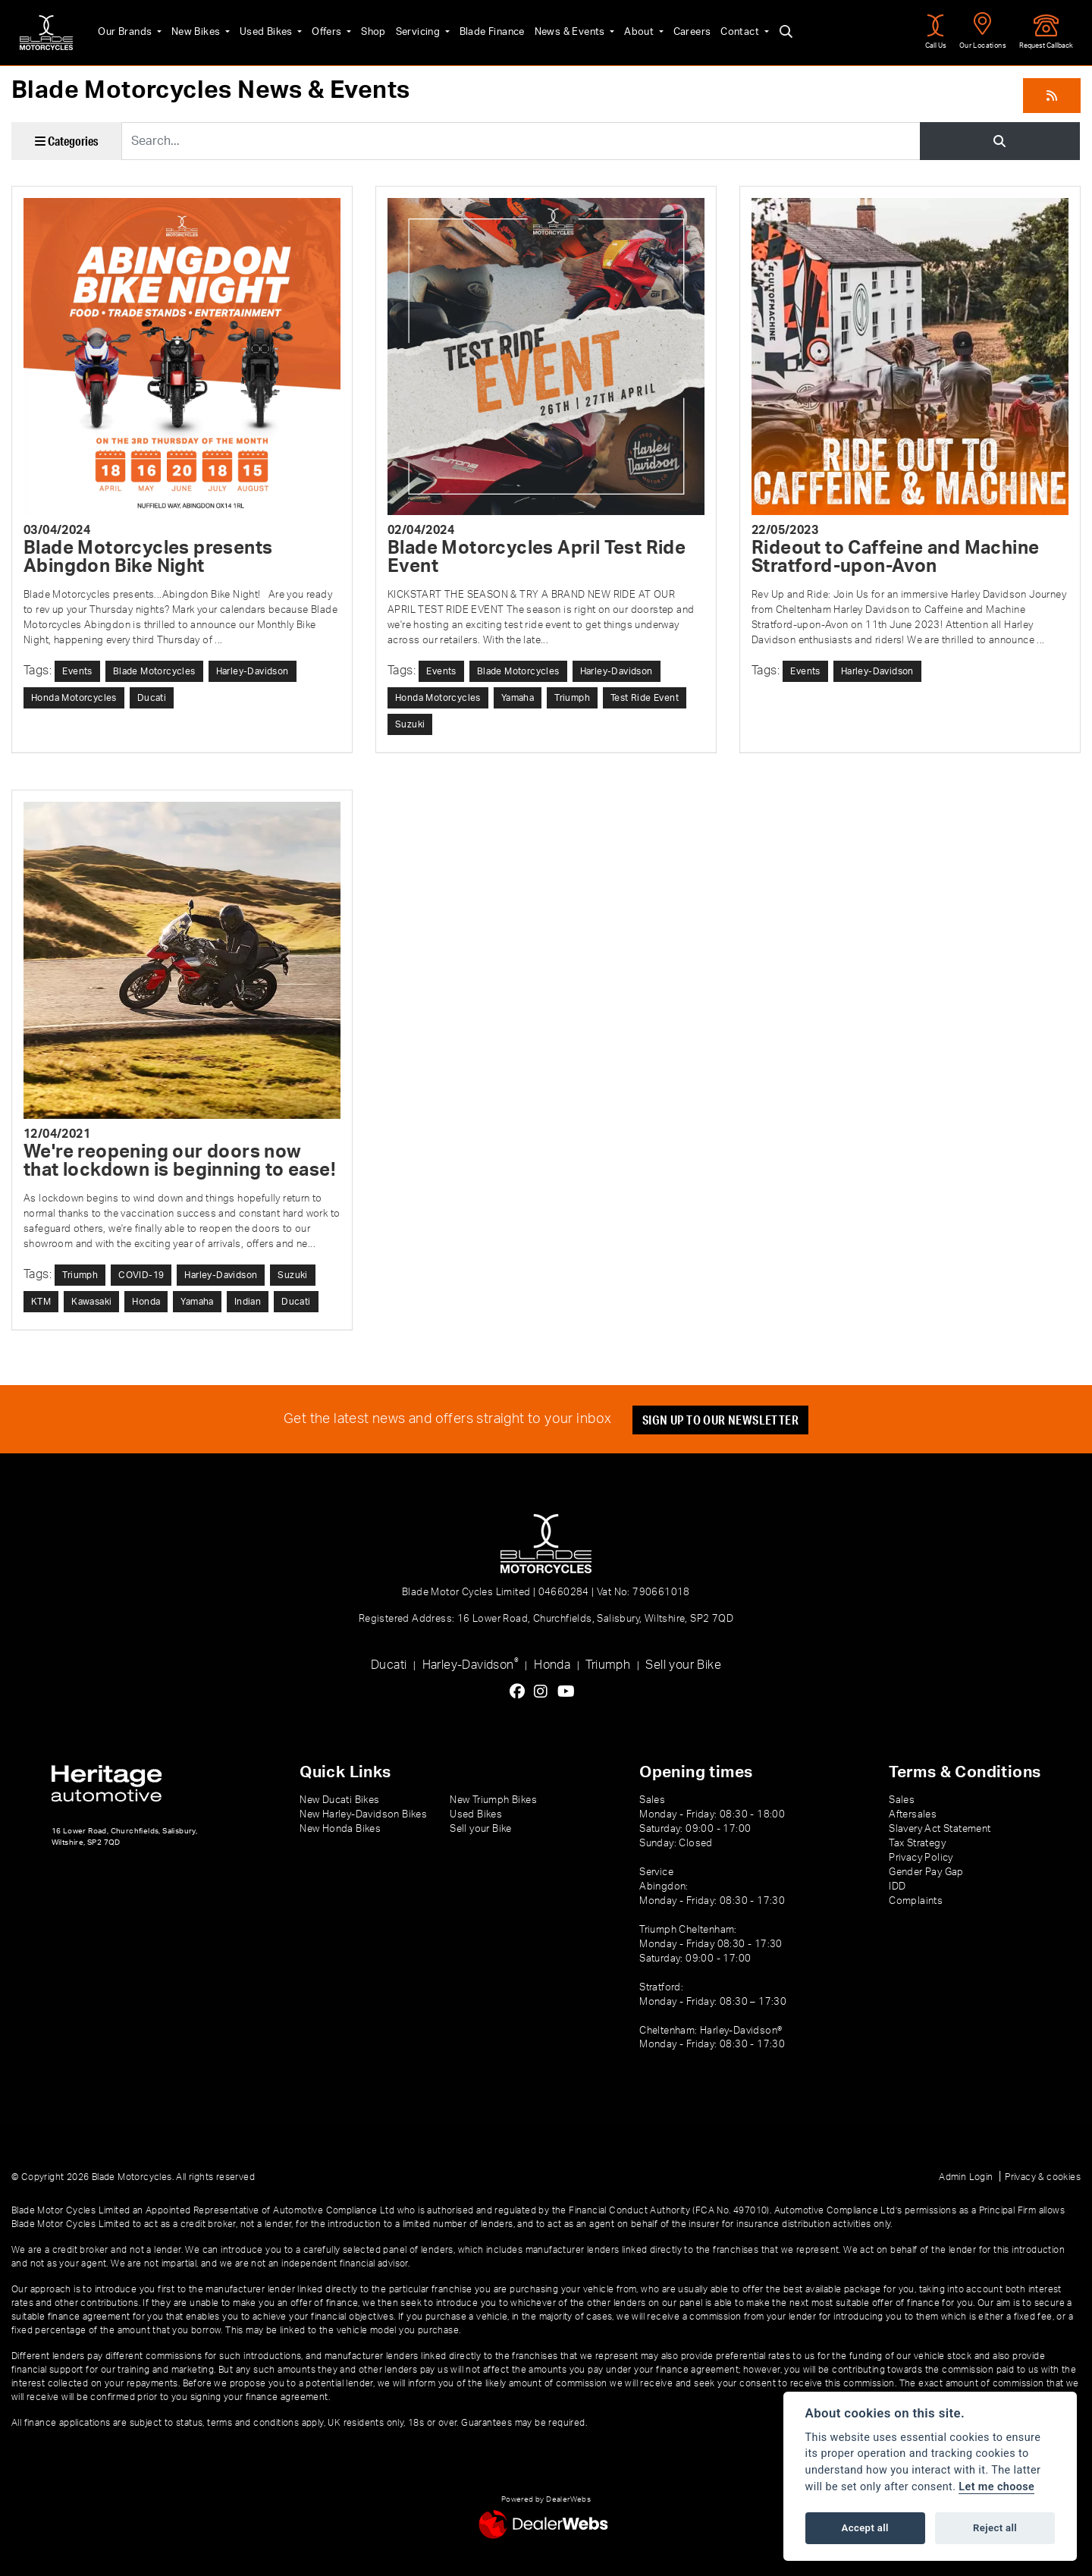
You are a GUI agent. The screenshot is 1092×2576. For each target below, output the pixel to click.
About (636, 31)
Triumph (607, 1665)
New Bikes (193, 31)
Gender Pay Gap (926, 1872)
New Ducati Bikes (339, 1800)
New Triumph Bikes (493, 1800)
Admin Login (966, 2177)
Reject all (995, 2528)
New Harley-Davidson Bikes (363, 1814)
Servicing (415, 31)
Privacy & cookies (1043, 2177)
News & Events (567, 31)
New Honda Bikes (340, 1828)
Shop (369, 31)
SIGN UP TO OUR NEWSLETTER (720, 1420)
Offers (324, 31)
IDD (897, 1886)
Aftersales (913, 1814)
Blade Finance (488, 31)
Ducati (388, 1665)
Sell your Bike (683, 1665)
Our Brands (122, 31)
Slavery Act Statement (939, 1828)
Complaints (916, 1900)
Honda (552, 1665)
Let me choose (996, 2486)
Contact (737, 31)
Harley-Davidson (470, 1664)
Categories (66, 141)
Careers (689, 31)
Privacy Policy (921, 1857)
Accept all (865, 2528)
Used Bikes (263, 31)
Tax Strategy (917, 1843)
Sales (902, 1800)
